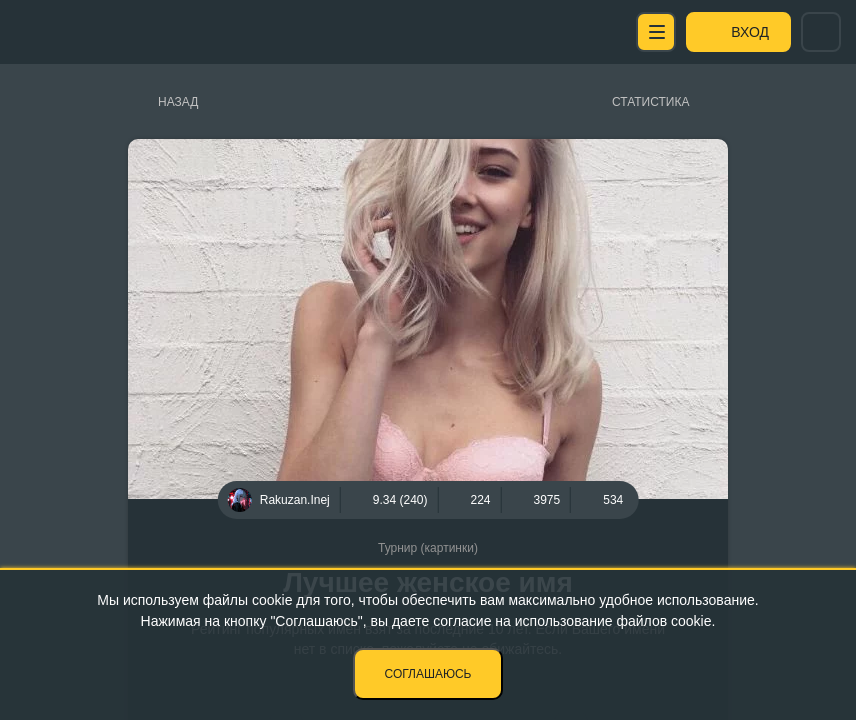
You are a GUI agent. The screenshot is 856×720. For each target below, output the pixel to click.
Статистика (650, 102)
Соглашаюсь (428, 674)
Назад (178, 102)
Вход (750, 32)
